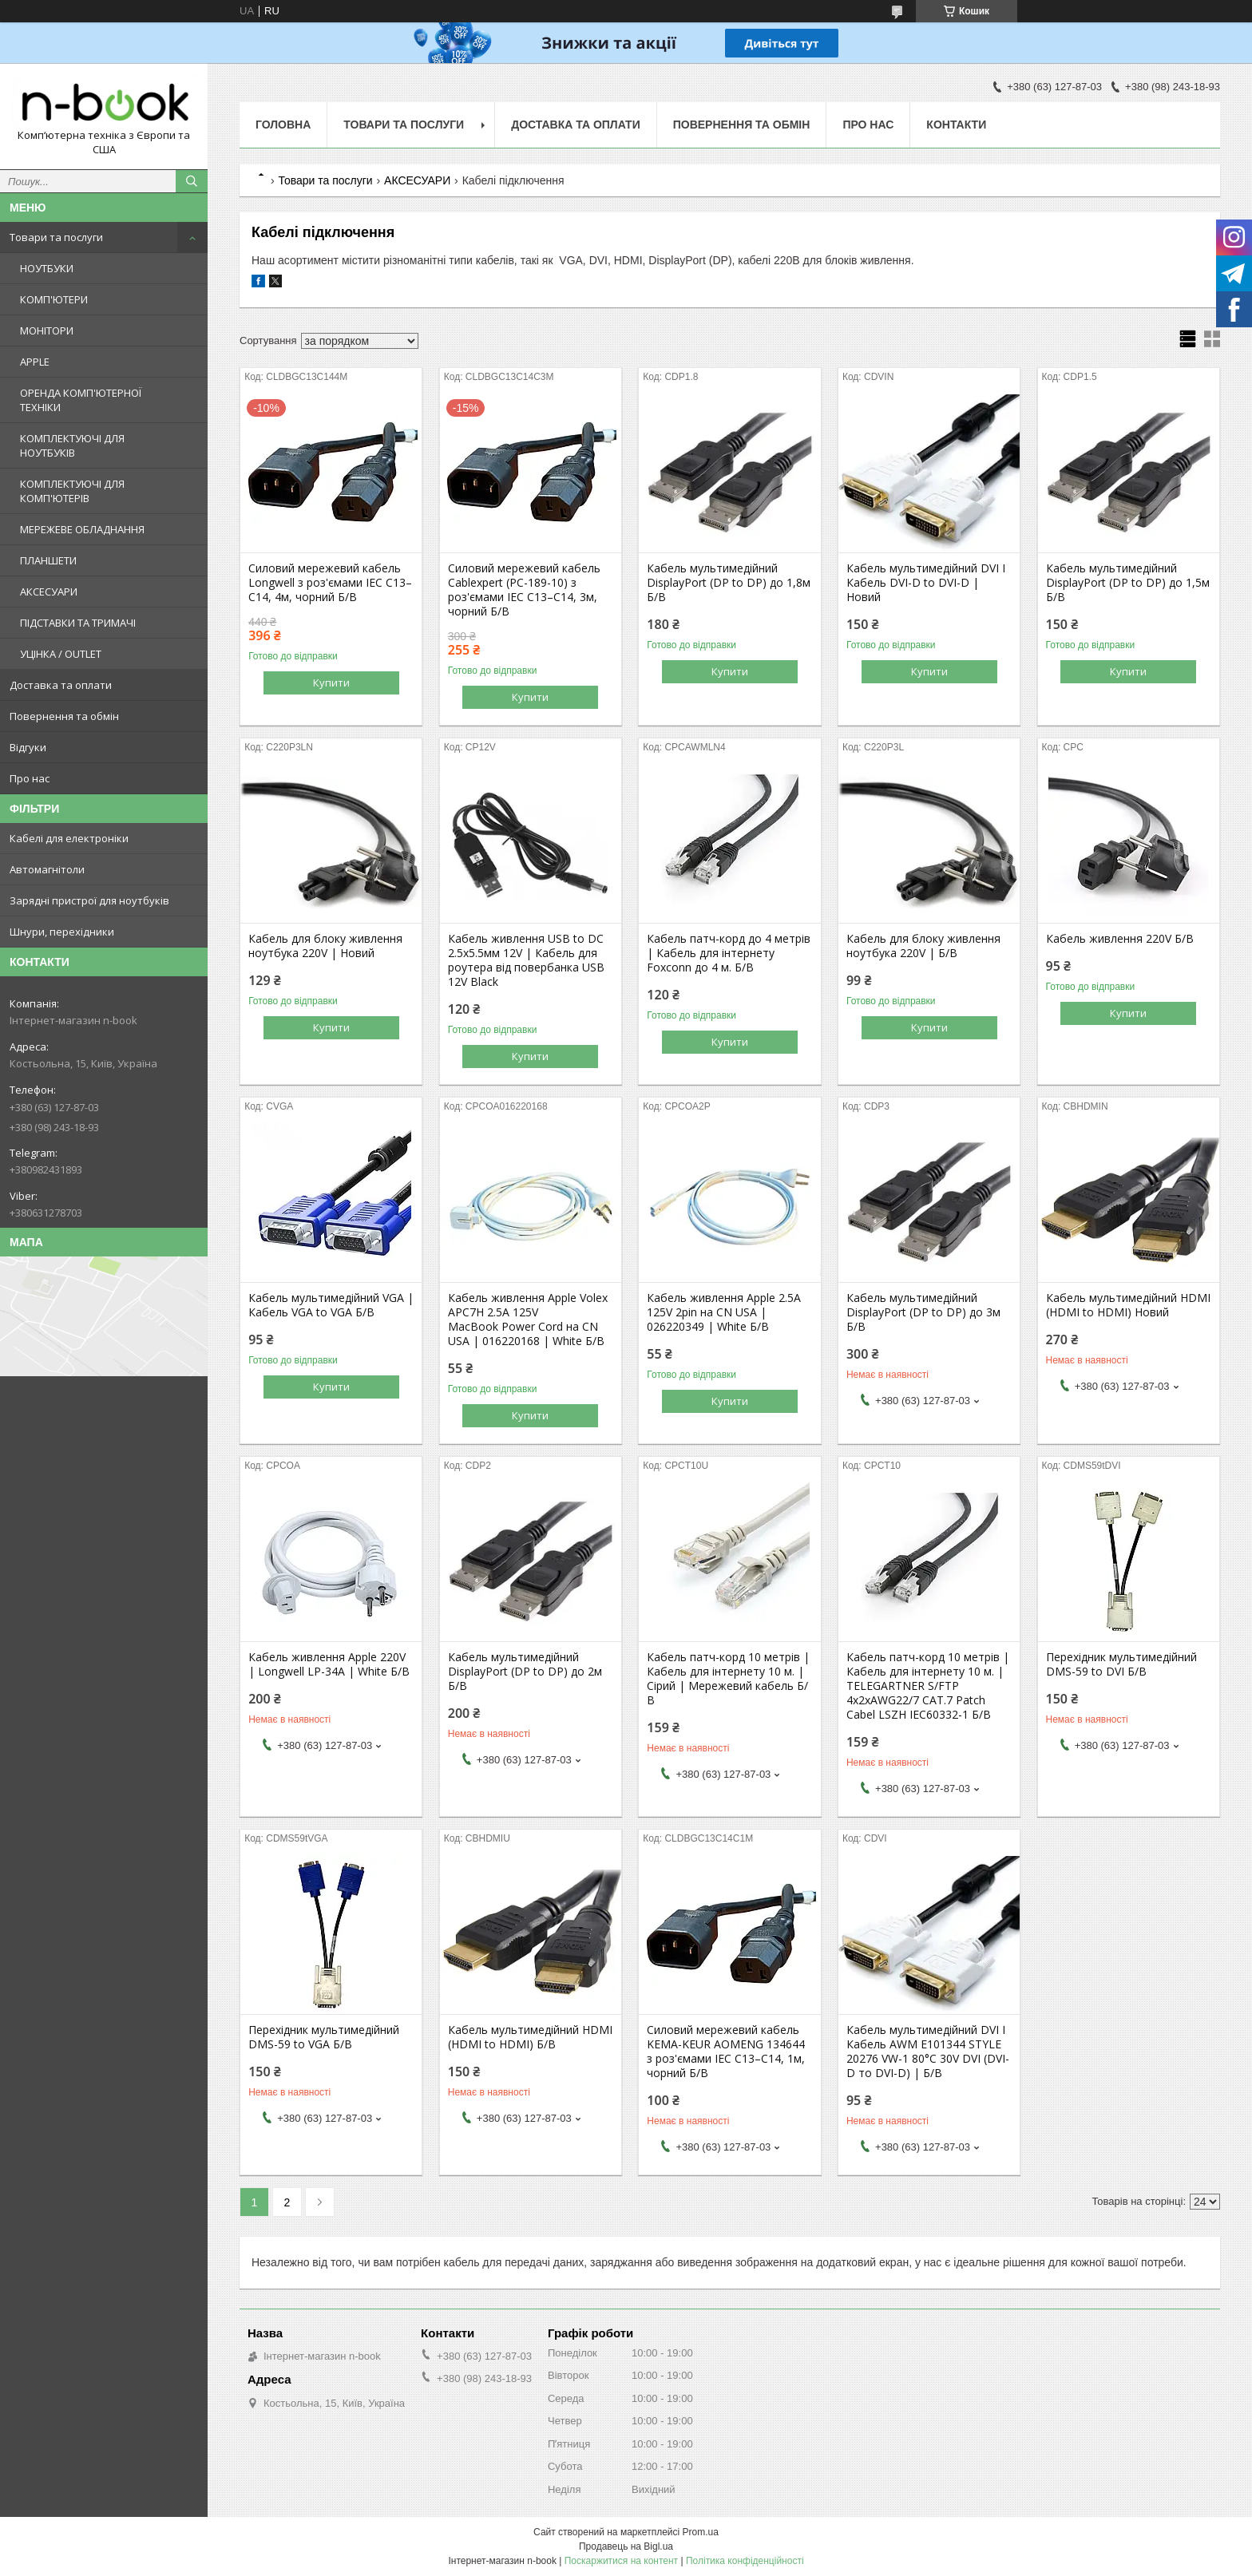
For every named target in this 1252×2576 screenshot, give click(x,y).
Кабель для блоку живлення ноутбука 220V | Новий (325, 946)
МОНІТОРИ (46, 330)
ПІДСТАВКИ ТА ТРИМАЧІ (78, 622)
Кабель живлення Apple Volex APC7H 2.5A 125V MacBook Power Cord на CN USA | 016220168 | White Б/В (528, 1319)
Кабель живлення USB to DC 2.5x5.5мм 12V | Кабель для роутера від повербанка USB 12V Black (526, 960)
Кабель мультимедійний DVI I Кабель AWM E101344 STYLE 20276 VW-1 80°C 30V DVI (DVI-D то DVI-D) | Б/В (927, 2051)
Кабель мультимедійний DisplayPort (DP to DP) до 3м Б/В (923, 1312)
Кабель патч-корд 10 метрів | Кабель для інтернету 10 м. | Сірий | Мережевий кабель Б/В (728, 1678)
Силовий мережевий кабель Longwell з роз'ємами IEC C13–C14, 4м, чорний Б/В (330, 582)
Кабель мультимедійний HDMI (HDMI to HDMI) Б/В (530, 2037)
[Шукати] (192, 181)
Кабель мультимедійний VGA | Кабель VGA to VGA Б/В (331, 1305)
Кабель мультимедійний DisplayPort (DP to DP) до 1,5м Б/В (1128, 582)
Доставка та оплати (61, 685)
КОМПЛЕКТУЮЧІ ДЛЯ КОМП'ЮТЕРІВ (72, 491)
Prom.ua (701, 2532)
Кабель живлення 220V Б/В (1120, 939)
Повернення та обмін (64, 716)
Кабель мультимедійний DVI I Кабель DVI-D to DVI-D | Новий (925, 582)
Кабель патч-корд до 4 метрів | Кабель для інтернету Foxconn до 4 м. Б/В (728, 953)
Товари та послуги (56, 237)
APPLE (35, 361)
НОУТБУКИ (46, 268)
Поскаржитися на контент (621, 2560)
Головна (283, 124)
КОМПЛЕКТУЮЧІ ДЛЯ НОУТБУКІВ (72, 445)
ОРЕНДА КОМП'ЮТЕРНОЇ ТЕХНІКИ (80, 400)
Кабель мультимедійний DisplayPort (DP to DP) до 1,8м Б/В (728, 582)
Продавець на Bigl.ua (626, 2546)
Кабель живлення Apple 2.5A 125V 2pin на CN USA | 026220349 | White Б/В (724, 1312)
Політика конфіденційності (745, 2560)
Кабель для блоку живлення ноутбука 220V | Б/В (923, 946)
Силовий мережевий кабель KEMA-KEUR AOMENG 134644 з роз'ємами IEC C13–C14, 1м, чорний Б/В (726, 2051)
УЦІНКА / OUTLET (60, 654)
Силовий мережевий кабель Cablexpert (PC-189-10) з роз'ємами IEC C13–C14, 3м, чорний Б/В (524, 590)
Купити (331, 682)
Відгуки (28, 747)
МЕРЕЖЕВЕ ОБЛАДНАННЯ (82, 529)
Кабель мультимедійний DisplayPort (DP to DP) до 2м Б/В (525, 1671)
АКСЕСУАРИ (48, 591)
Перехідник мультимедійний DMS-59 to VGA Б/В (323, 2037)
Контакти (956, 124)
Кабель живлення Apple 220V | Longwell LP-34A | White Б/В (329, 1664)
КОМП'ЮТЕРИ (54, 299)
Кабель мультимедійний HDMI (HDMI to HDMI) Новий (1128, 1305)
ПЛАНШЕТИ (48, 560)
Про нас (30, 778)
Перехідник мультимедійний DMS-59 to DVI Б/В (1121, 1664)
